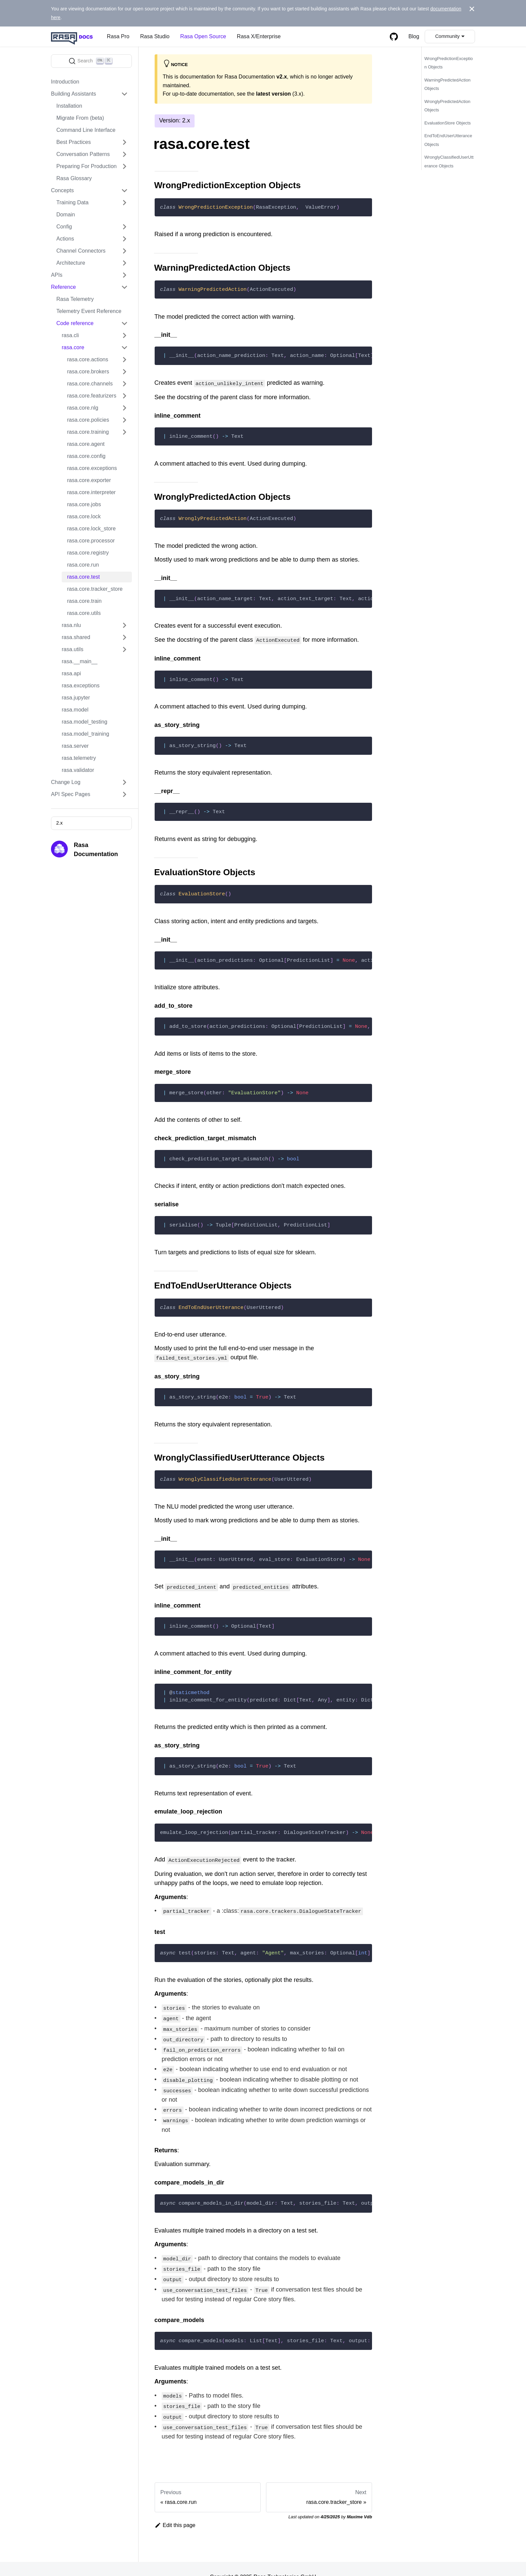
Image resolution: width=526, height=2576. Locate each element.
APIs (56, 275)
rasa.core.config (86, 456)
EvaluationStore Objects (447, 122)
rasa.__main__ (79, 661)
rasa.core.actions (87, 359)
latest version (273, 94)
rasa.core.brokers (88, 371)
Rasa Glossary (74, 178)
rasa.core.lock (84, 516)
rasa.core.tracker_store (95, 589)
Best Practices (73, 142)
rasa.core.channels (90, 383)
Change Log (66, 782)
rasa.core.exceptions (92, 468)
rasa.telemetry (79, 758)
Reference (63, 287)
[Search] (91, 61)
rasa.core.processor (91, 540)
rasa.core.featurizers (91, 396)
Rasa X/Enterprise (259, 36)
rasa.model (75, 710)
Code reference (75, 323)
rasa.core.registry (88, 553)
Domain (65, 214)
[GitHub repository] (393, 36)
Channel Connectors (81, 251)
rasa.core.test (83, 577)
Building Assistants (73, 94)
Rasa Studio (155, 36)
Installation (69, 106)
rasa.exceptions (81, 685)
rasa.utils (72, 649)
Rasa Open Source (203, 36)
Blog (414, 36)
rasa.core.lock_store (91, 528)
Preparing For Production (86, 166)
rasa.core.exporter (89, 480)
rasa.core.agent (86, 444)
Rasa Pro (118, 36)
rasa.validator (78, 770)
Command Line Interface (85, 130)
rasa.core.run (83, 565)
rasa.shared (76, 637)
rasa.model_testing (84, 722)
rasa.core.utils (84, 613)
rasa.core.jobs (84, 504)
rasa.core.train (84, 601)
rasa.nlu (71, 625)
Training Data (72, 202)
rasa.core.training (88, 432)
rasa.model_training (85, 734)
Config (64, 226)
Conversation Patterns (83, 154)
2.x (59, 823)
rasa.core (73, 347)
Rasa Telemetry (75, 299)
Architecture (70, 263)
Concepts (62, 190)
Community (447, 36)
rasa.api (71, 673)
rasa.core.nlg (82, 408)
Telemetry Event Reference (88, 311)
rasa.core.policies (88, 420)
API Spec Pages (70, 794)
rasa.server (75, 746)
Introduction (65, 82)
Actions (65, 239)
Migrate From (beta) (80, 118)
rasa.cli (70, 335)
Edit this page (175, 2509)
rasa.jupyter (76, 697)
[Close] (472, 9)
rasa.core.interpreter (91, 492)
